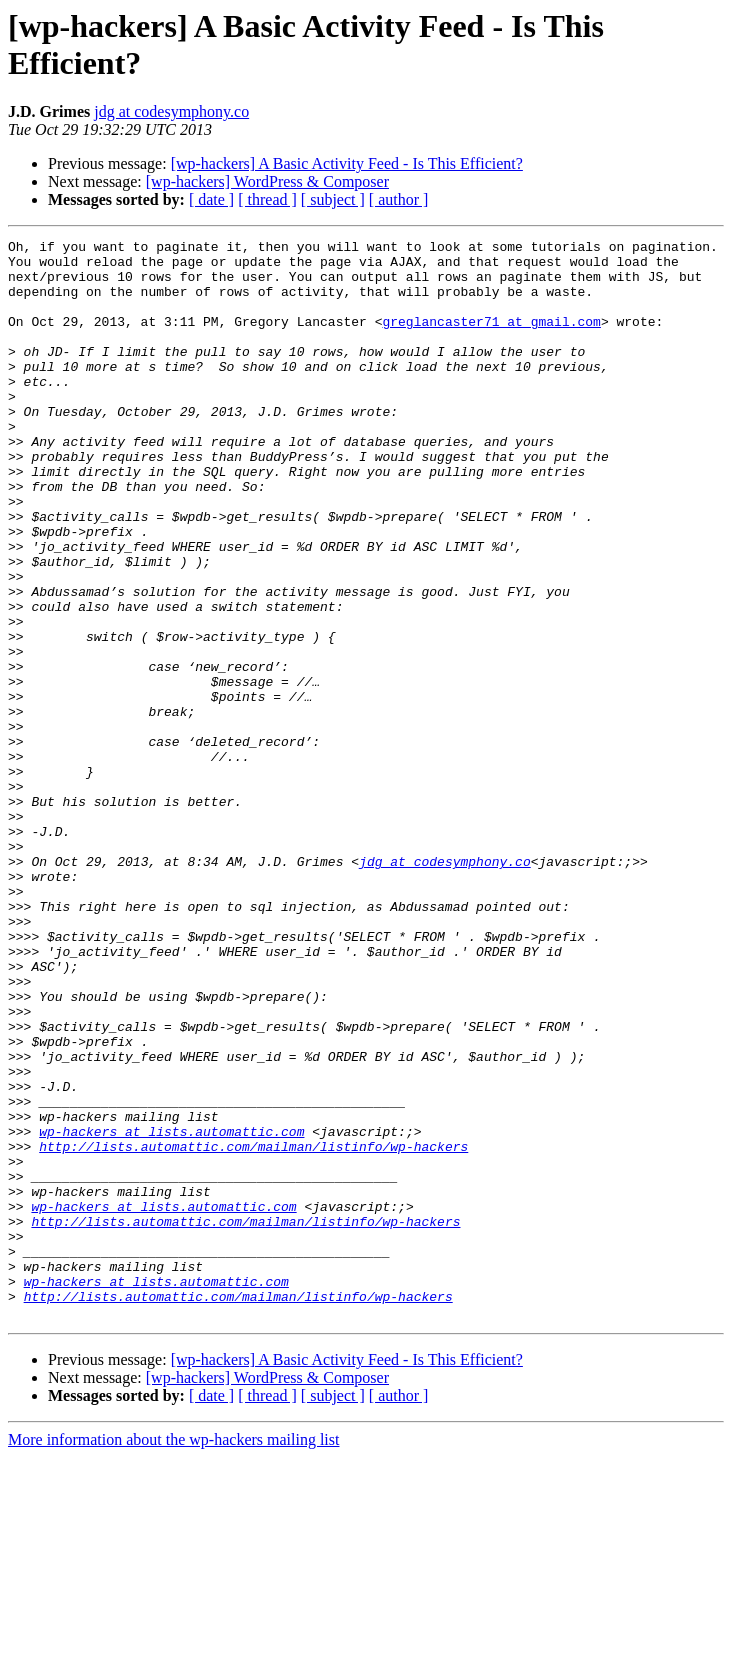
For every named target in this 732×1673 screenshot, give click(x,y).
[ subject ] (333, 199)
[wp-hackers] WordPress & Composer (267, 181)
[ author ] (399, 199)
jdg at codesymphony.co (171, 111)
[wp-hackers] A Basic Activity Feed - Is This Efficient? (347, 163)
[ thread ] (267, 199)
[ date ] (211, 199)
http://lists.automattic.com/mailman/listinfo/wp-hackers (253, 1329)
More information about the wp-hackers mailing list (173, 1655)
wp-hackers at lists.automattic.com (171, 1311)
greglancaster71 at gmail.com (491, 339)
